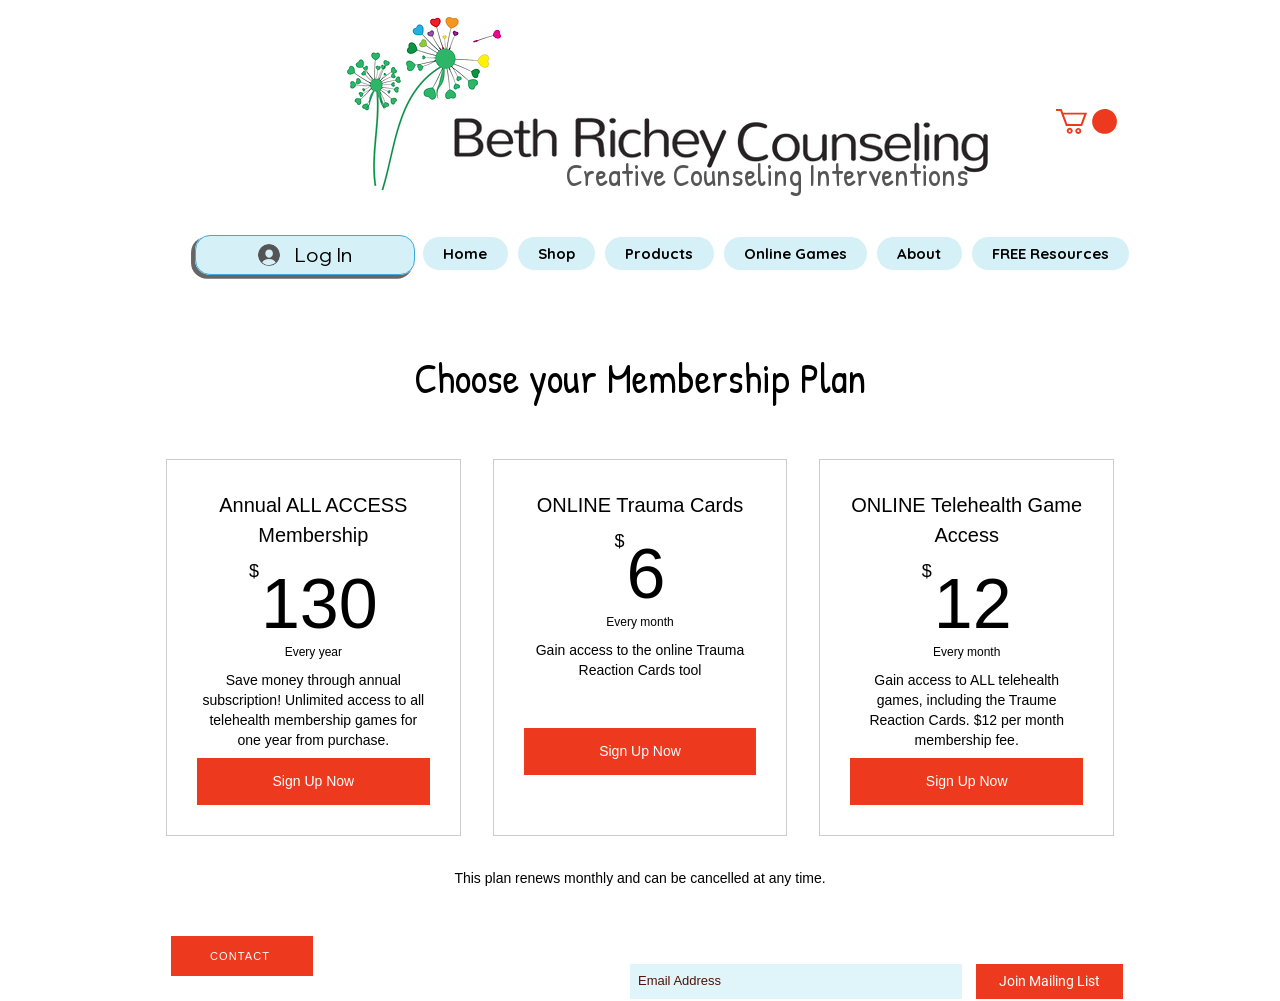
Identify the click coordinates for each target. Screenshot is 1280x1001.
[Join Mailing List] (1049, 981)
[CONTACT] (242, 956)
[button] (1086, 121)
